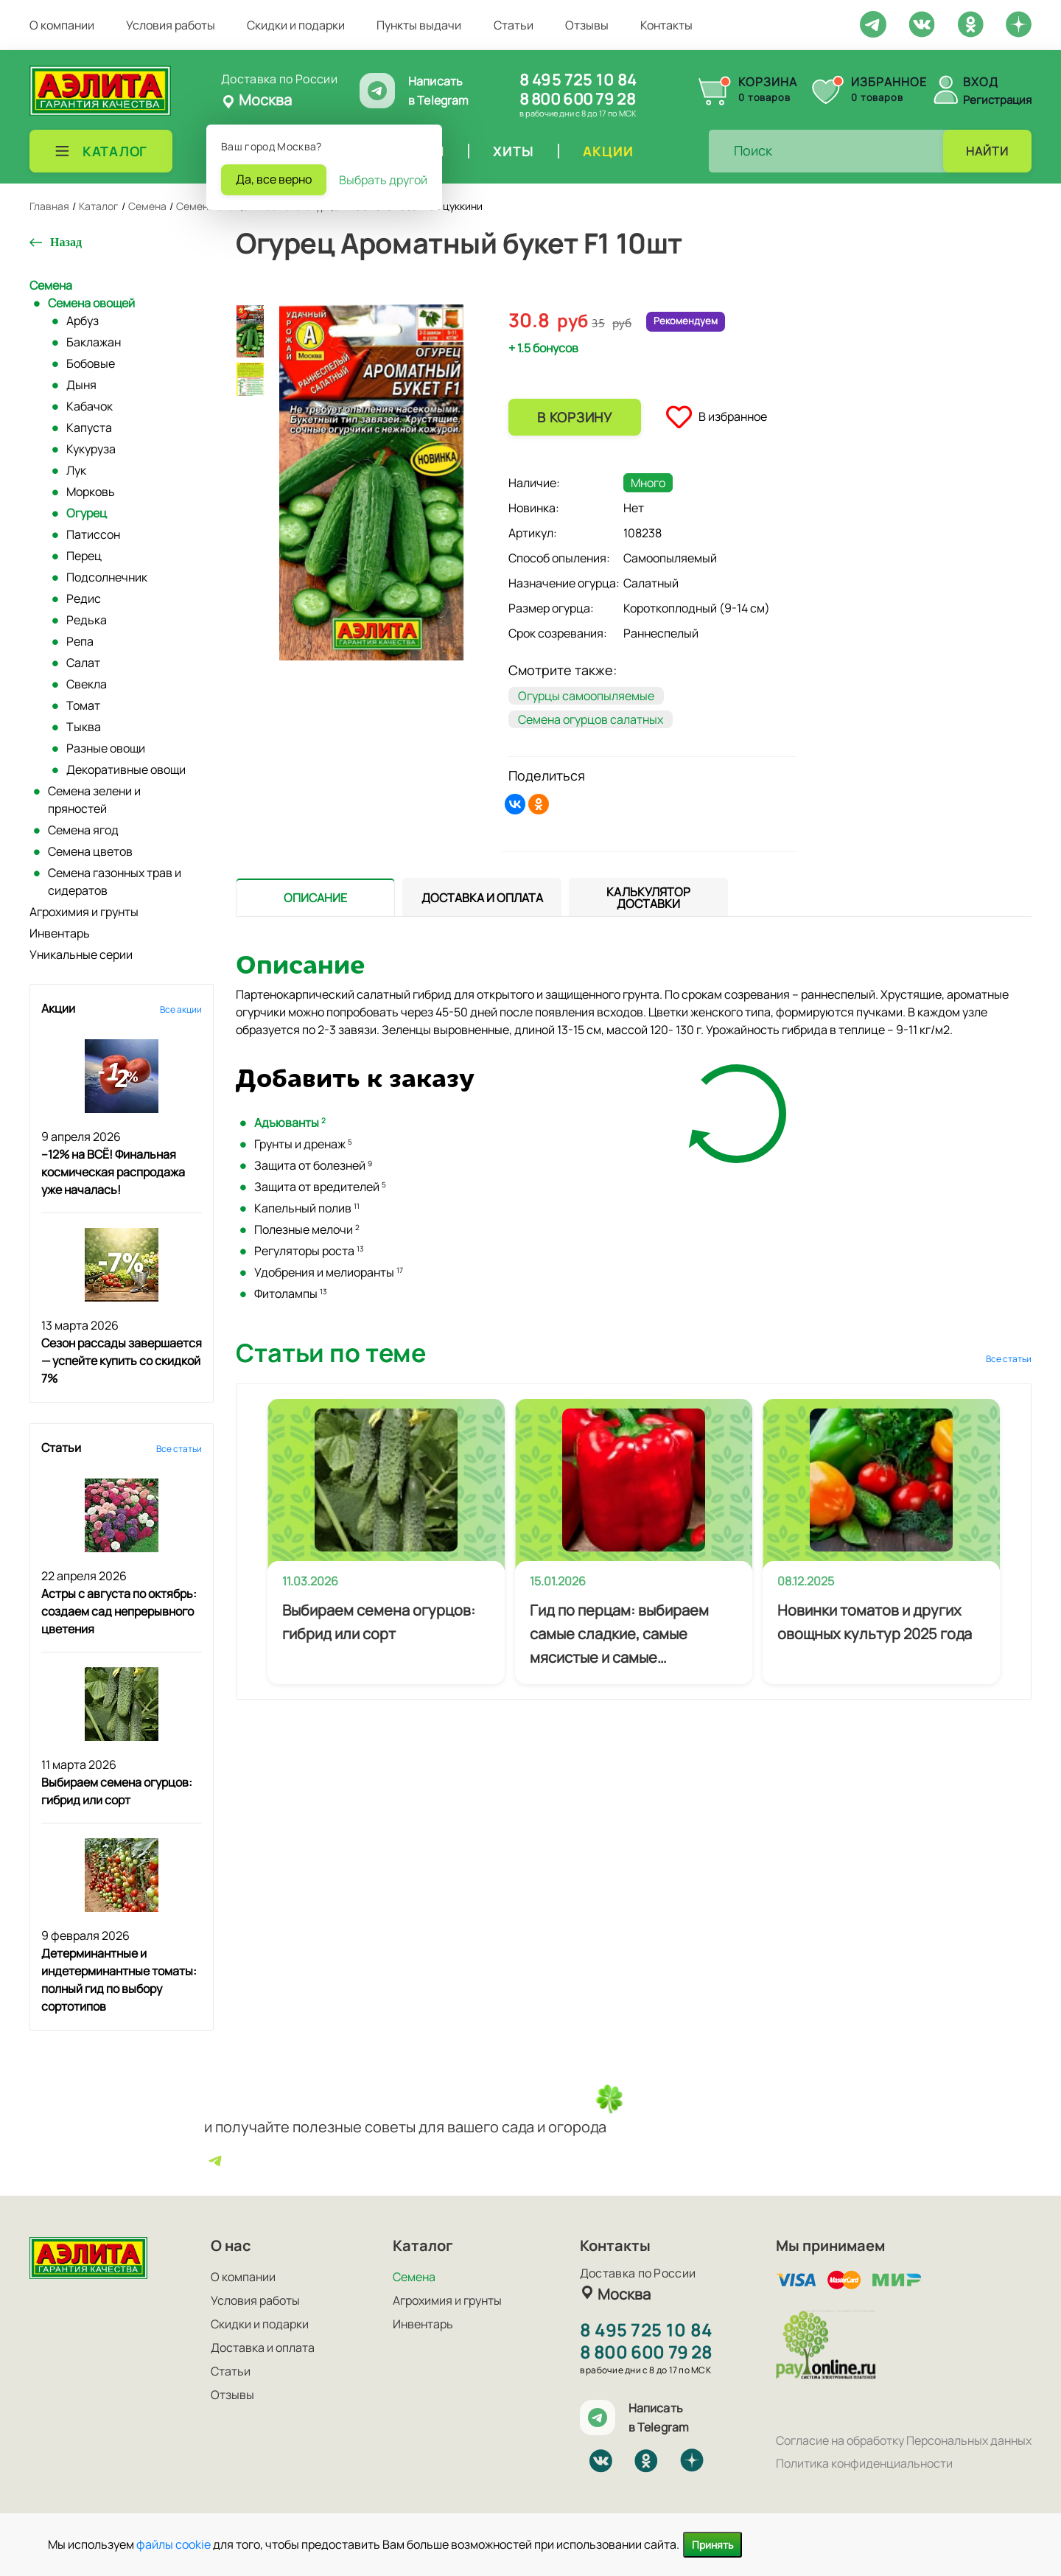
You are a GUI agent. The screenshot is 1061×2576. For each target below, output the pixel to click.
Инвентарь (59, 933)
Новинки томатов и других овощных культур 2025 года (874, 1622)
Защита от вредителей (320, 1187)
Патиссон (93, 534)
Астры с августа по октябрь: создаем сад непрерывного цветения (119, 1611)
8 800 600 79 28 (577, 99)
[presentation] (315, 897)
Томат (83, 705)
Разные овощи (105, 748)
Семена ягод (83, 830)
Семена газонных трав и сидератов (114, 881)
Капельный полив (307, 1208)
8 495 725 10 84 (578, 80)
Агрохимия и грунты (84, 912)
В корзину (574, 417)
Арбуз (82, 321)
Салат (83, 663)
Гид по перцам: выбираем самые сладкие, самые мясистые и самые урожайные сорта (619, 1634)
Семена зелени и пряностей (94, 800)
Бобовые (90, 363)
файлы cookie (173, 2544)
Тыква (83, 727)
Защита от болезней (313, 1165)
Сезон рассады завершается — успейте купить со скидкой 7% (121, 1360)
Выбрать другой (383, 179)
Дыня (81, 385)
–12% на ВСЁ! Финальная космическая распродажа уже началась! (113, 1172)
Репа (80, 641)
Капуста (89, 427)
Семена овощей (91, 303)
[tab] (315, 897)
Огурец (86, 513)
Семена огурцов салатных (590, 719)
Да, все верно (274, 179)
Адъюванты (290, 1122)
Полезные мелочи (307, 1229)
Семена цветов (90, 851)
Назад (66, 242)
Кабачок (89, 406)
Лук (76, 470)
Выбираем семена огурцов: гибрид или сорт (378, 1622)
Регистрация (997, 100)
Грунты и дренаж (303, 1144)
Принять (712, 2545)
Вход (980, 82)
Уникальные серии (81, 954)
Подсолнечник (106, 577)
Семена (50, 285)
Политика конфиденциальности (864, 2463)
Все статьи (179, 1448)
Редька (86, 620)
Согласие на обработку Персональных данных (904, 2440)
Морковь (90, 492)
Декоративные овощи (126, 769)
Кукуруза (91, 449)
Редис (83, 598)
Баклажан (93, 342)
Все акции (181, 1009)
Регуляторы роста (309, 1251)
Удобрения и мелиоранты (328, 1272)
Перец (84, 556)
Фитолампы (290, 1293)
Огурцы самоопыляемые (586, 696)
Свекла (86, 684)
